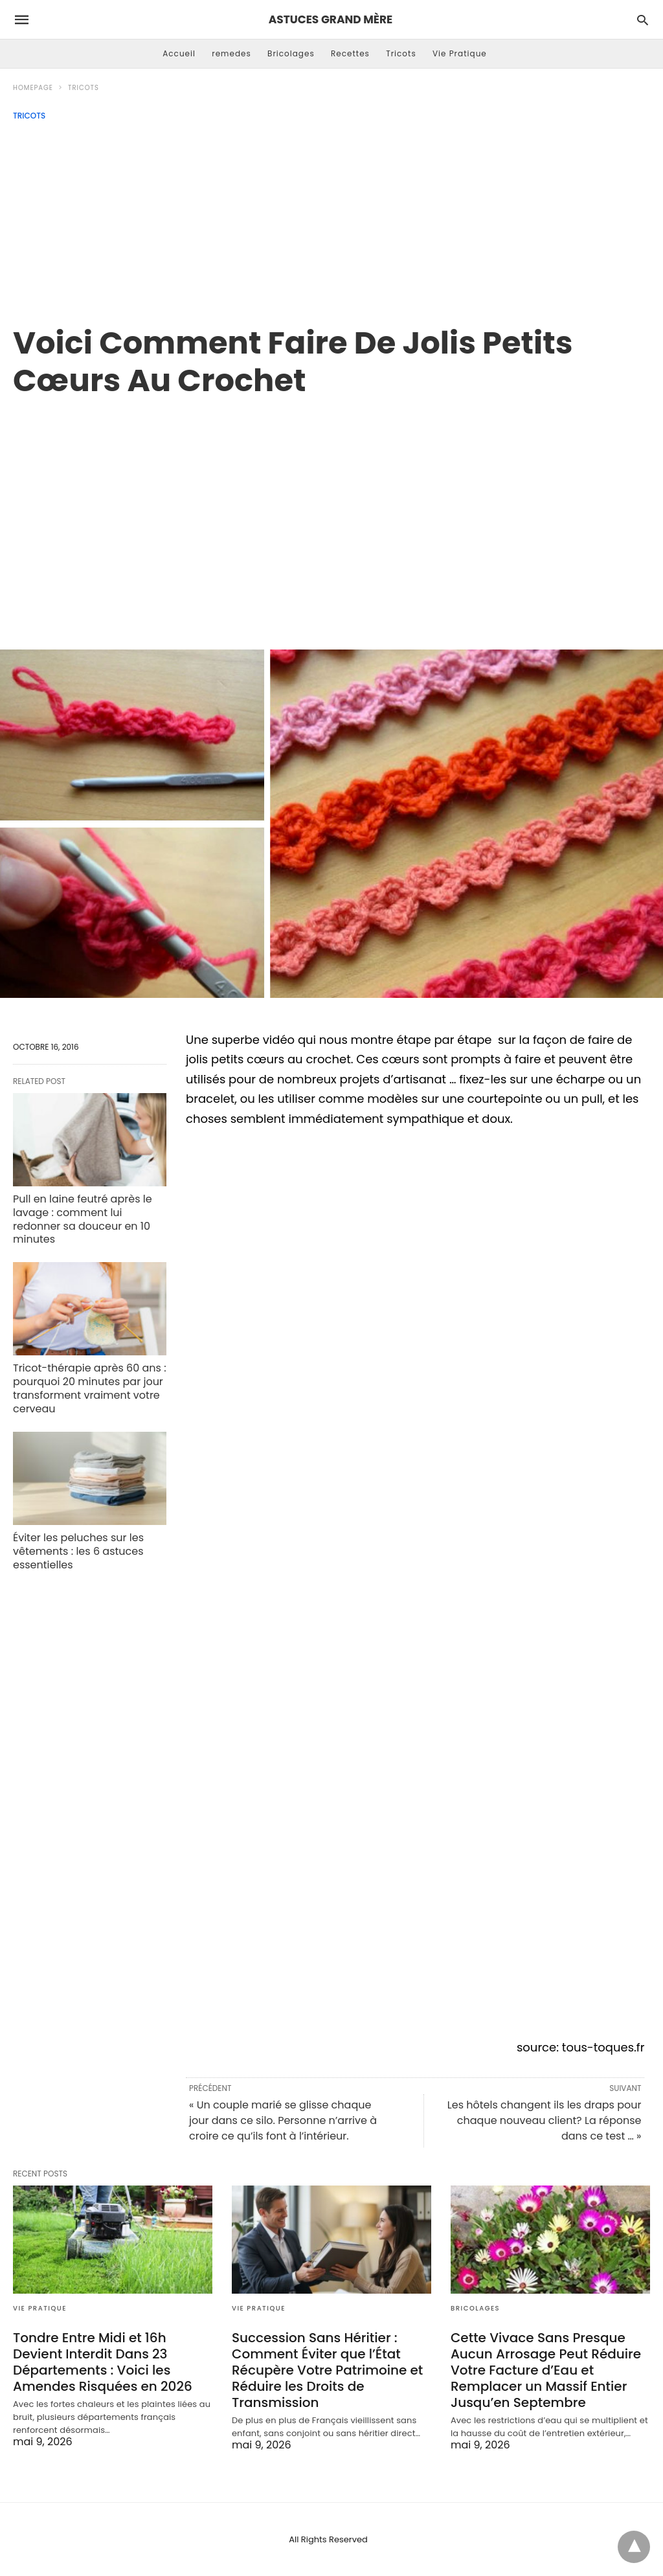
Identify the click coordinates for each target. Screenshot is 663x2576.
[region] (331, 509)
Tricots (401, 53)
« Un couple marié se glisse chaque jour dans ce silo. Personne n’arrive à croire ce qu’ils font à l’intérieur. (283, 2120)
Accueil (179, 53)
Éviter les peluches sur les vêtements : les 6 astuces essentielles (78, 1551)
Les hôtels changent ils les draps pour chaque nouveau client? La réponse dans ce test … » (544, 2120)
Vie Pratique (460, 53)
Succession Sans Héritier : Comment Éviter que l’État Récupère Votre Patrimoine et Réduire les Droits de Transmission (327, 2370)
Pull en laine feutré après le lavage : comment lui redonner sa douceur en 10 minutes (82, 1219)
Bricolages (291, 53)
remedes (231, 53)
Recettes (350, 53)
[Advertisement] (331, 217)
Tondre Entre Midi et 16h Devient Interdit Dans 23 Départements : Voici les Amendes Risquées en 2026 (102, 2362)
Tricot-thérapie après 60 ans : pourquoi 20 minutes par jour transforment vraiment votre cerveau (89, 1388)
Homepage (33, 88)
